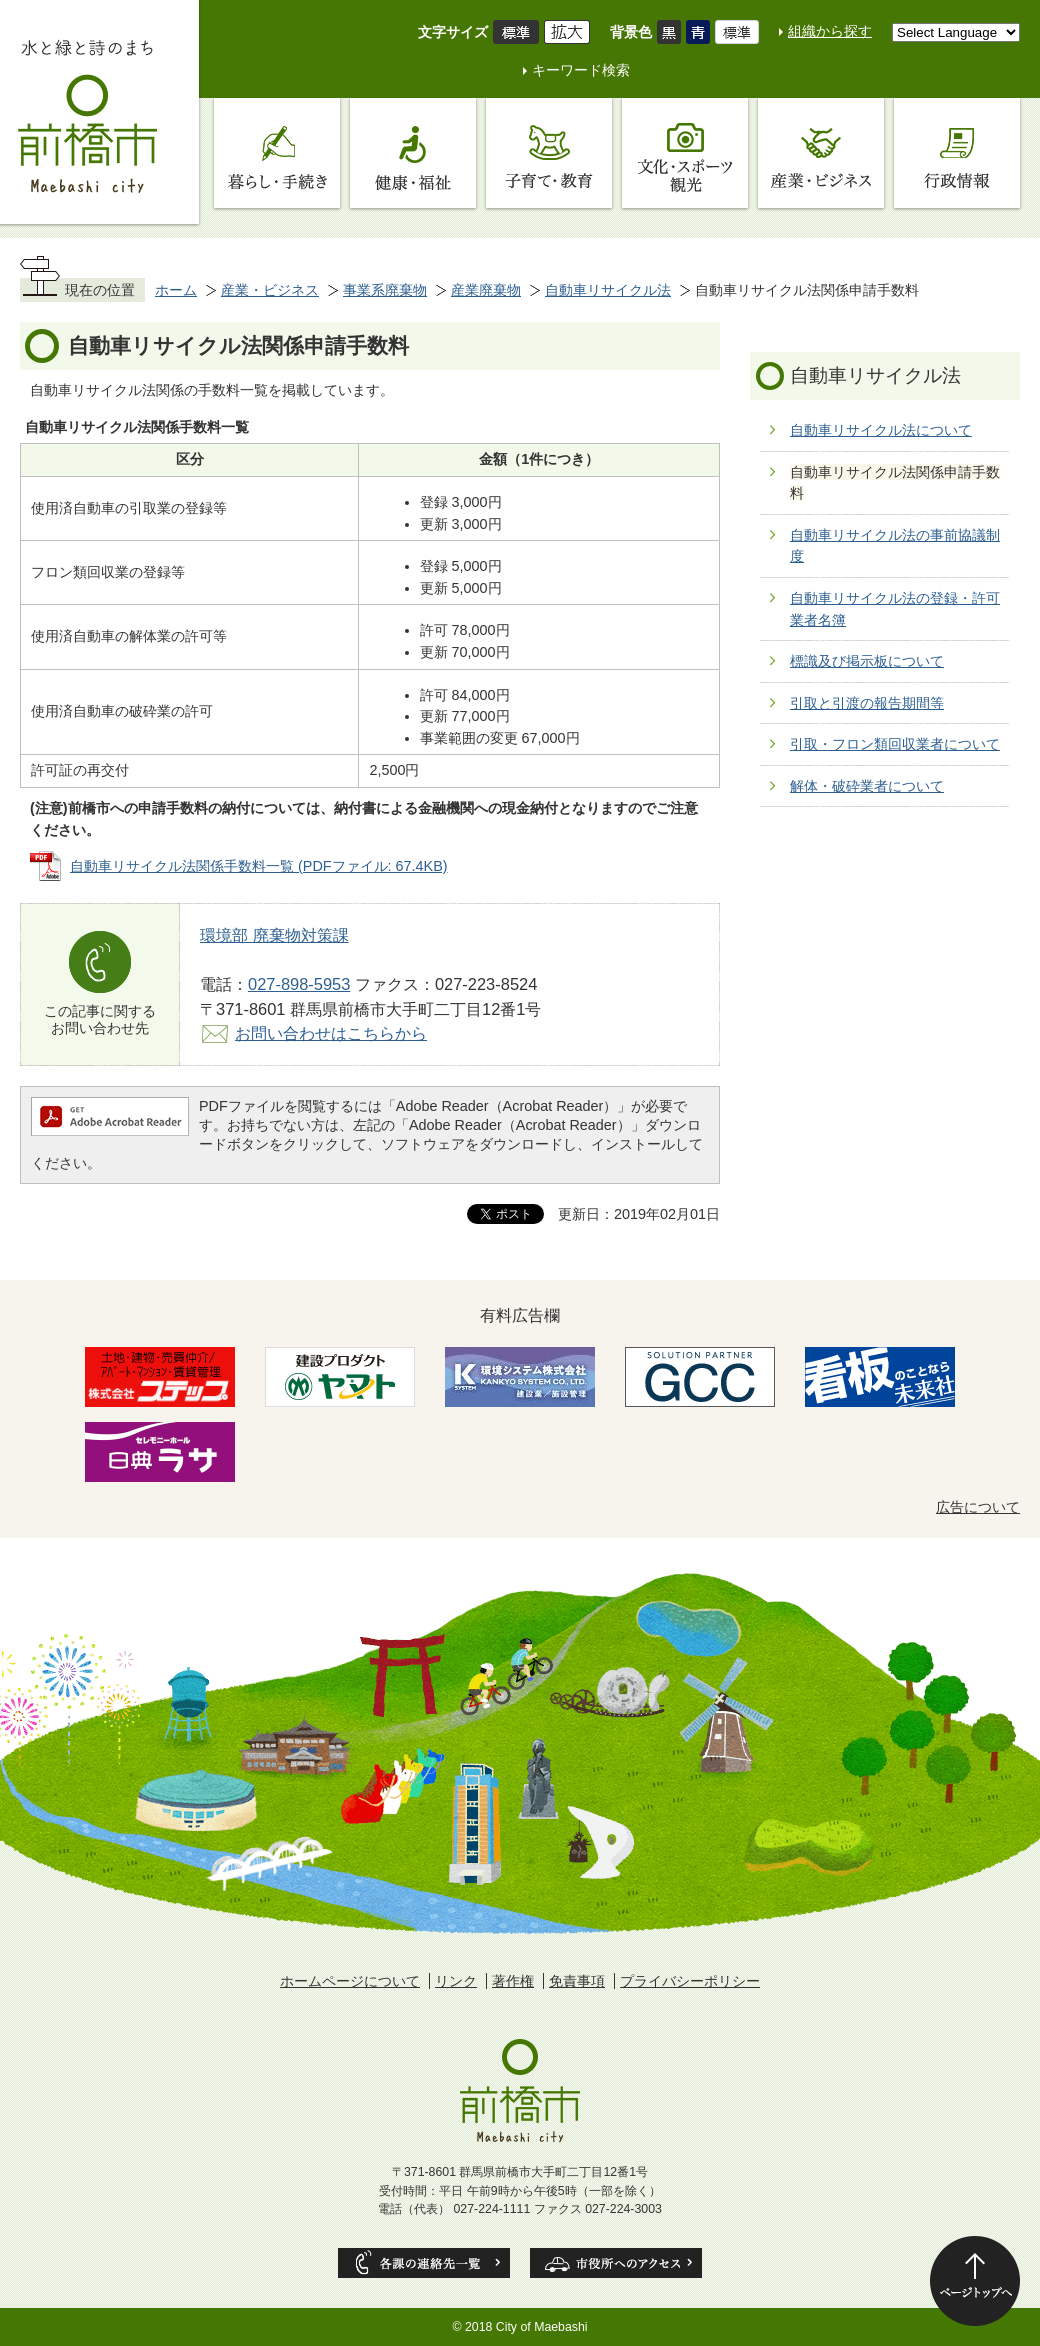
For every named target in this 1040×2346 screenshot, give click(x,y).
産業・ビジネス (270, 290)
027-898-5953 (299, 984)
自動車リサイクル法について (881, 430)
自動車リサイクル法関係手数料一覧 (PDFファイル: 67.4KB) (259, 866)
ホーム (176, 290)
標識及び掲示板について (867, 661)
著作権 (513, 1981)
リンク (456, 1981)
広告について (978, 1507)
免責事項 (577, 1981)
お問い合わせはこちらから (331, 1033)
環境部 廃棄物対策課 (274, 935)
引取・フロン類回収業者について (895, 744)
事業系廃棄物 (385, 290)
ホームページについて (350, 1981)
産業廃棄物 (486, 290)
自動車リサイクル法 (608, 290)
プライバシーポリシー (690, 1981)
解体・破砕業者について (867, 786)
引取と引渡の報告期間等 (867, 703)
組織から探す (830, 31)
